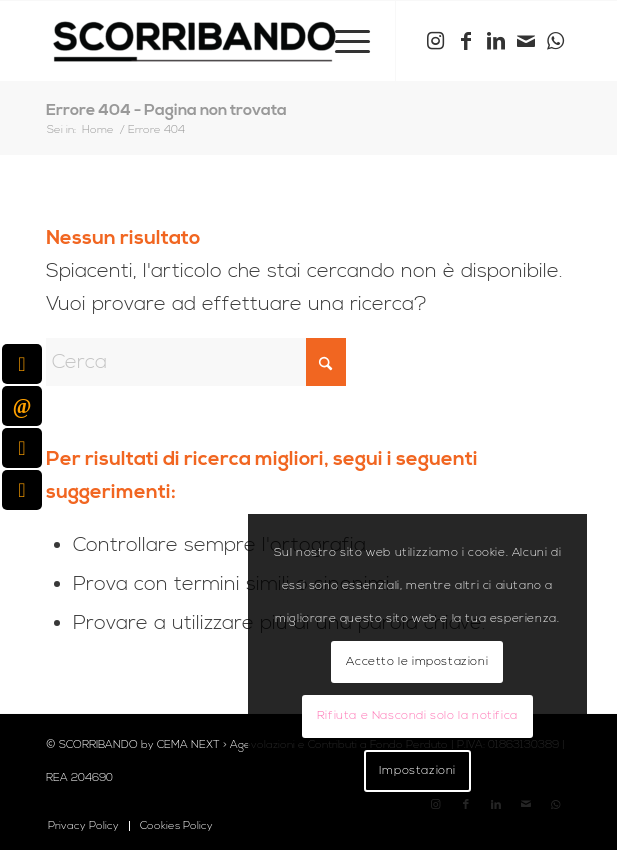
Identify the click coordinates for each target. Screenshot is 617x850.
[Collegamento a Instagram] (436, 41)
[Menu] (342, 41)
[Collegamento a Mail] (526, 41)
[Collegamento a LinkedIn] (496, 41)
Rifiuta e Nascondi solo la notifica (417, 715)
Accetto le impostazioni (417, 661)
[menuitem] (342, 41)
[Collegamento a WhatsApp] (556, 41)
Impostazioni (417, 770)
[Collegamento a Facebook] (466, 41)
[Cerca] (196, 362)
